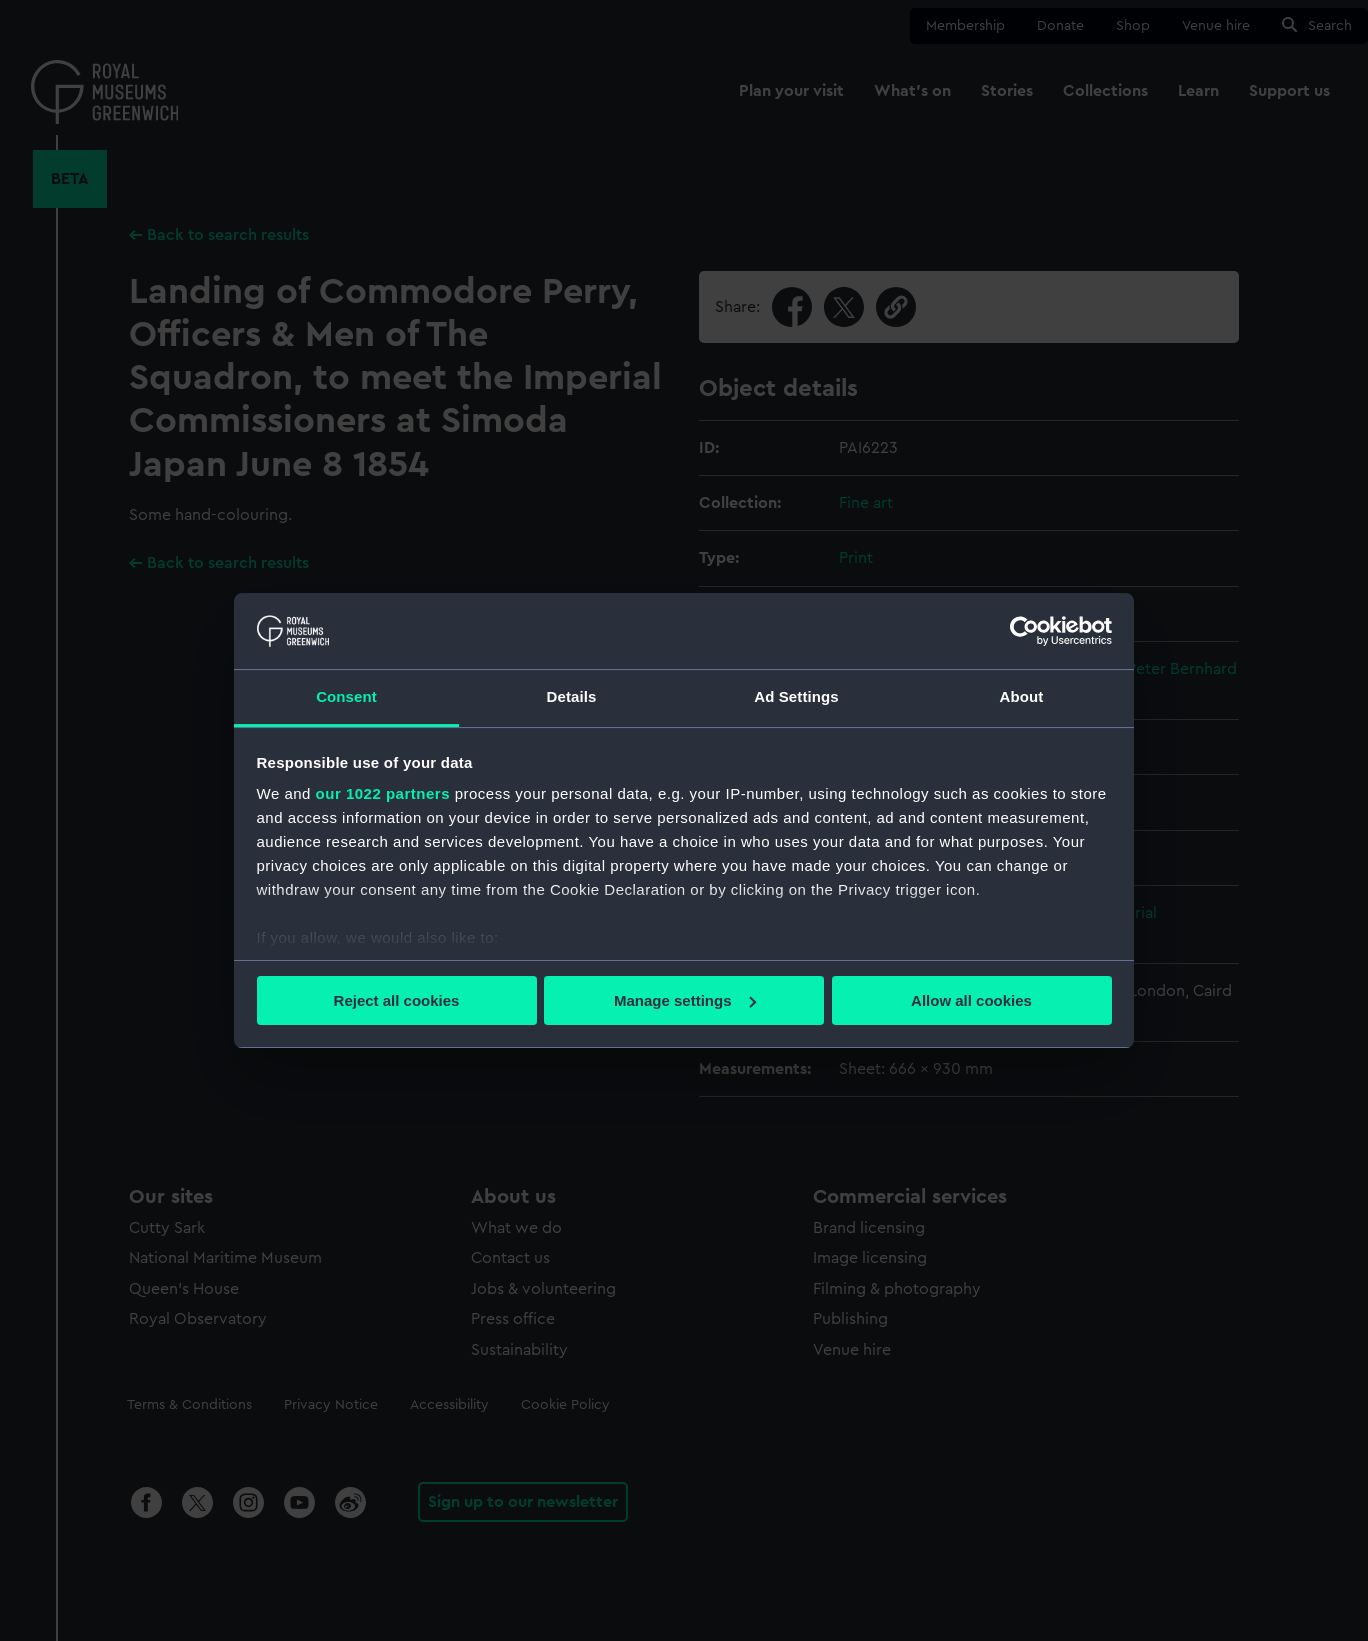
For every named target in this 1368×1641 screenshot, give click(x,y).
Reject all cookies (397, 1000)
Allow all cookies (971, 1000)
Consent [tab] (346, 696)
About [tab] (1022, 696)
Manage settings (685, 1000)
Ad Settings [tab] (796, 696)
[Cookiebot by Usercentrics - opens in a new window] (1024, 631)
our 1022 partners (383, 793)
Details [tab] (572, 696)
